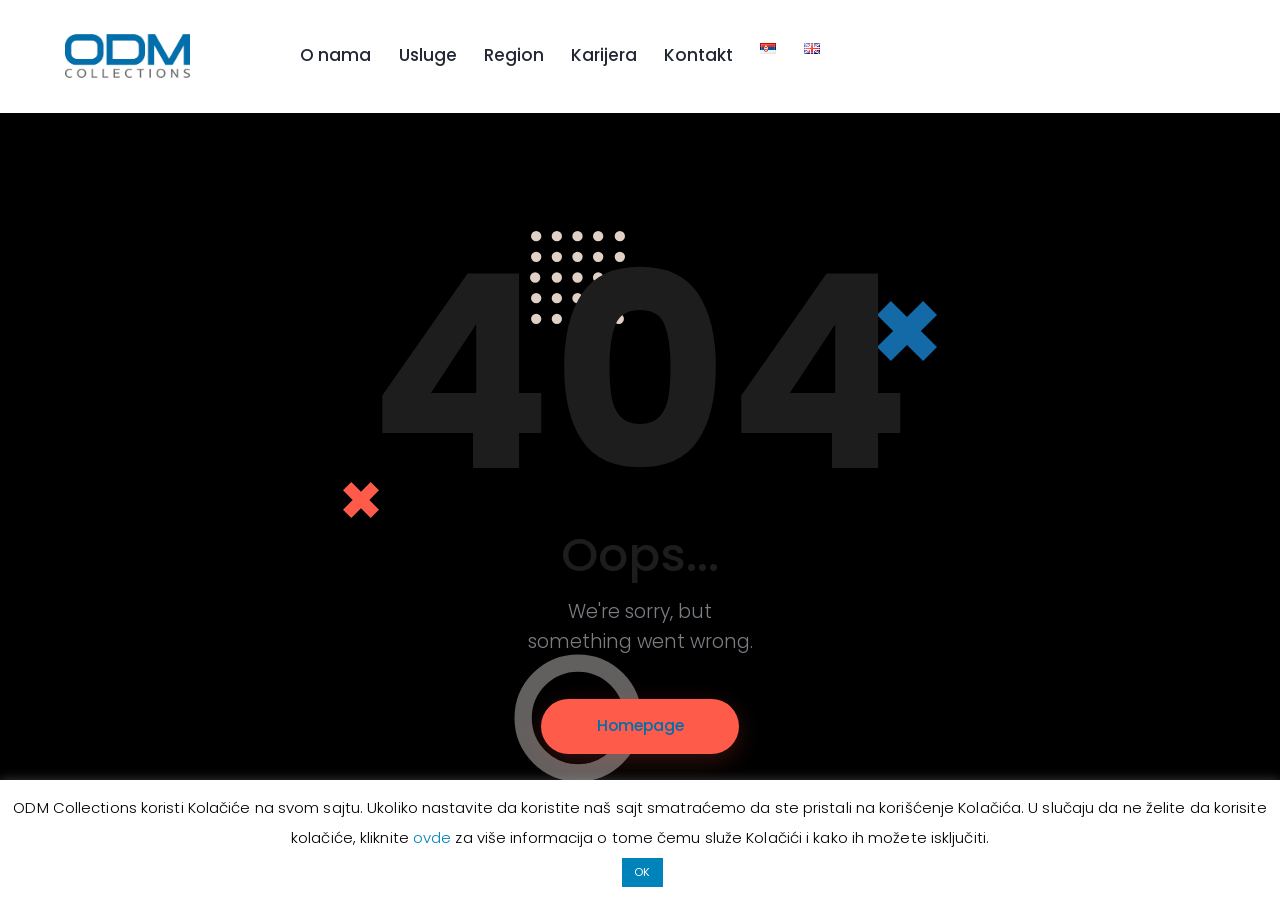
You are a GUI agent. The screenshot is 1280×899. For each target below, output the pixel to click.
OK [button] (642, 872)
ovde (434, 838)
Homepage (640, 726)
